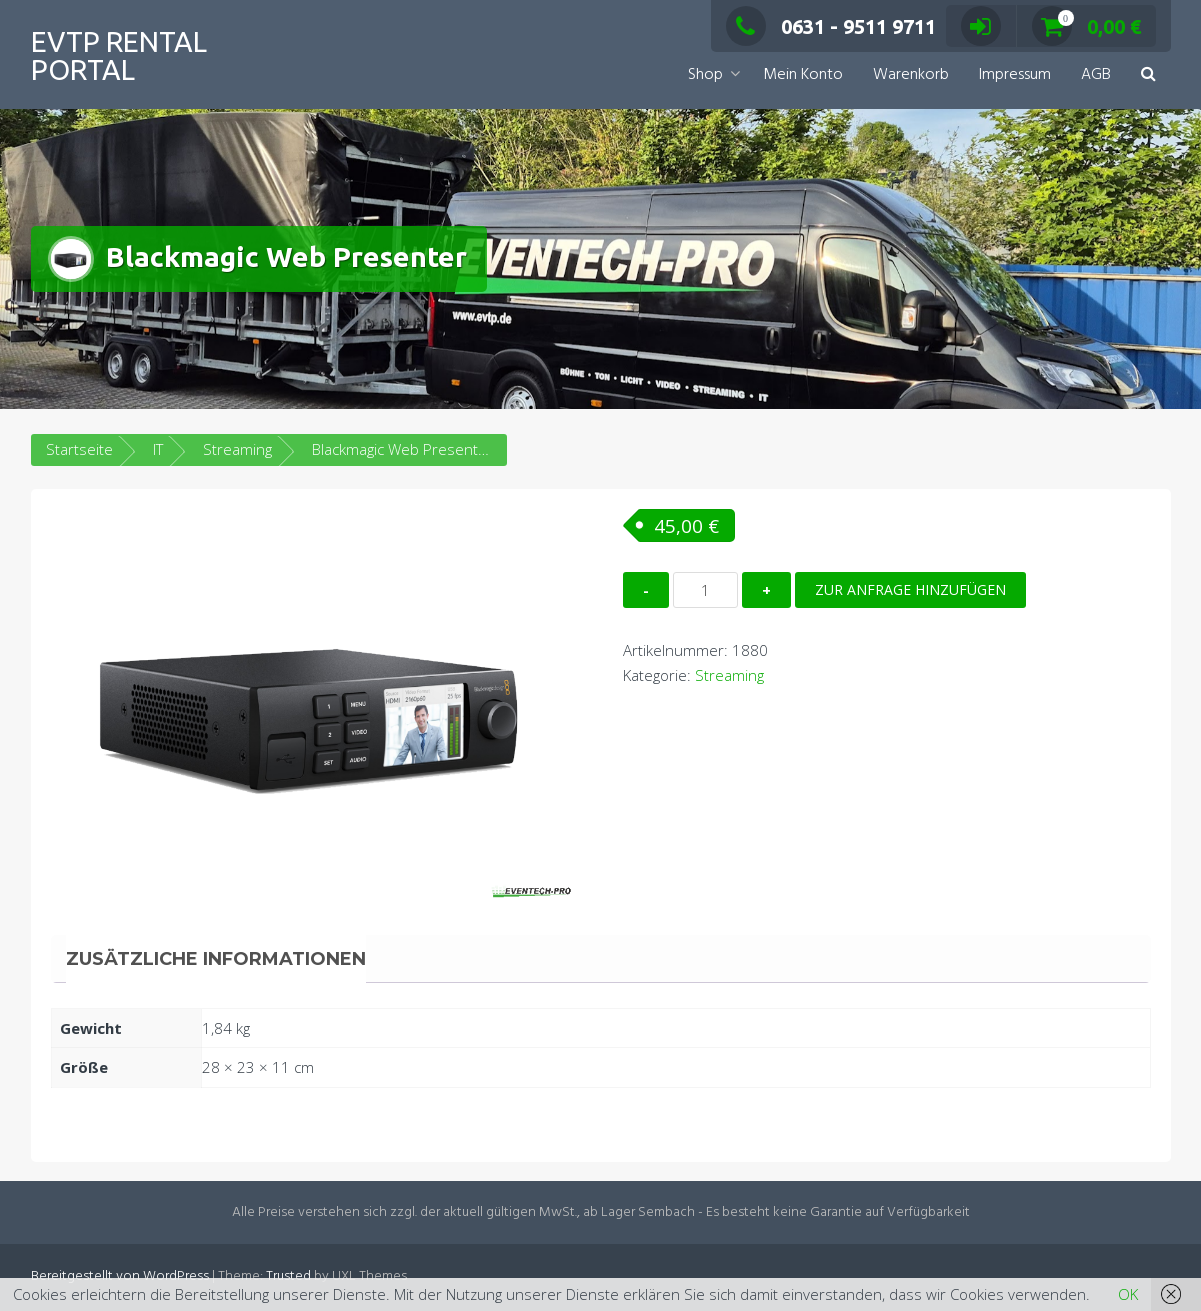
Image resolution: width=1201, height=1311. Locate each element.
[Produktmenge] (705, 590)
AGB (1096, 75)
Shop (705, 75)
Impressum (1015, 75)
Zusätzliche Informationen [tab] (216, 959)
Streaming (237, 449)
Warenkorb (911, 75)
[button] (1148, 75)
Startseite (79, 449)
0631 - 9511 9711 (831, 26)
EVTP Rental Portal (119, 55)
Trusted (288, 1276)
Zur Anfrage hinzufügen (910, 589)
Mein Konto (803, 75)
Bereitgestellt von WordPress (120, 1276)
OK (1128, 1294)
